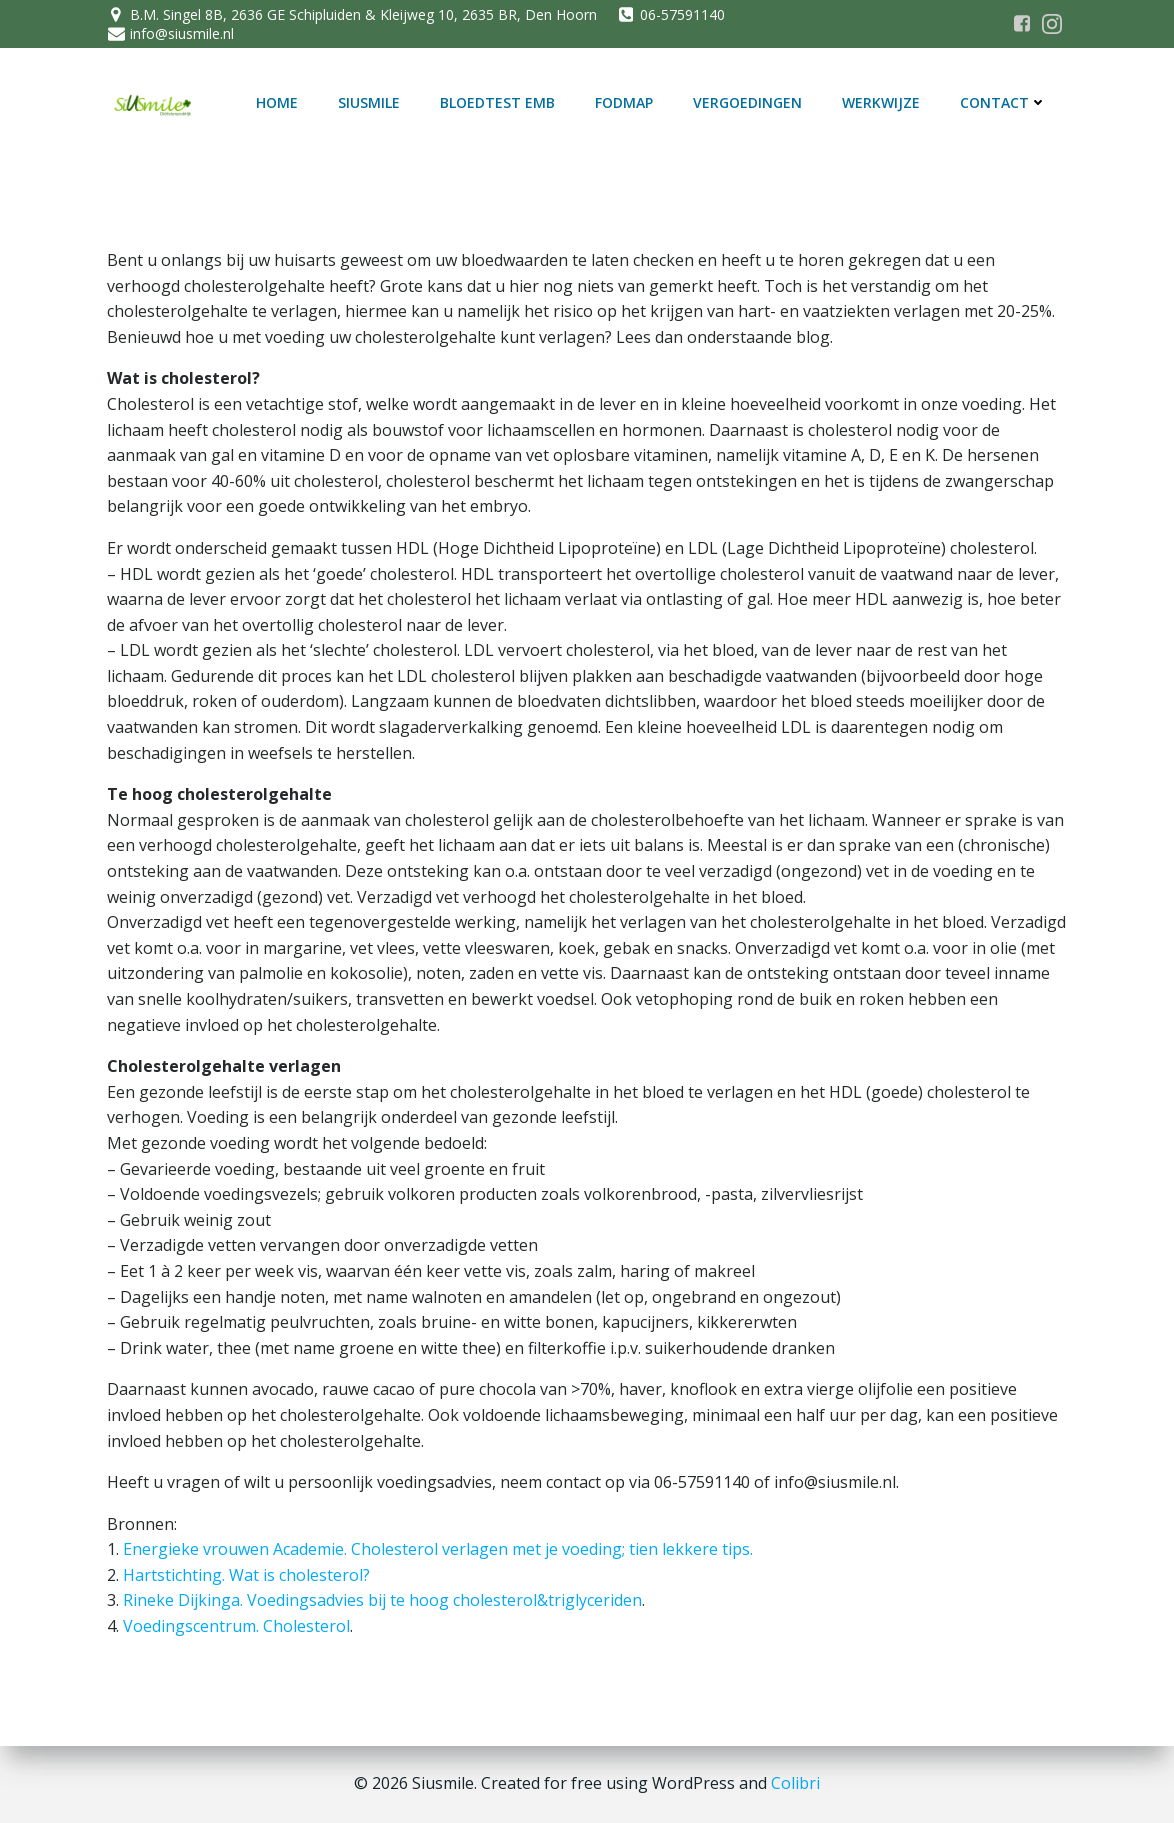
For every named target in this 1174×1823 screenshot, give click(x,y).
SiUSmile (369, 102)
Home (277, 102)
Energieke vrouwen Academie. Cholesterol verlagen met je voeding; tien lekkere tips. (438, 1549)
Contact (1003, 102)
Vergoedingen (747, 102)
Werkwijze (881, 102)
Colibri (795, 1783)
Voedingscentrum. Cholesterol (236, 1626)
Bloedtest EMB (497, 102)
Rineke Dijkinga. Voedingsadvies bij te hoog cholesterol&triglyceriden (382, 1600)
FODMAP (624, 102)
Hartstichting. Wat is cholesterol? (246, 1575)
